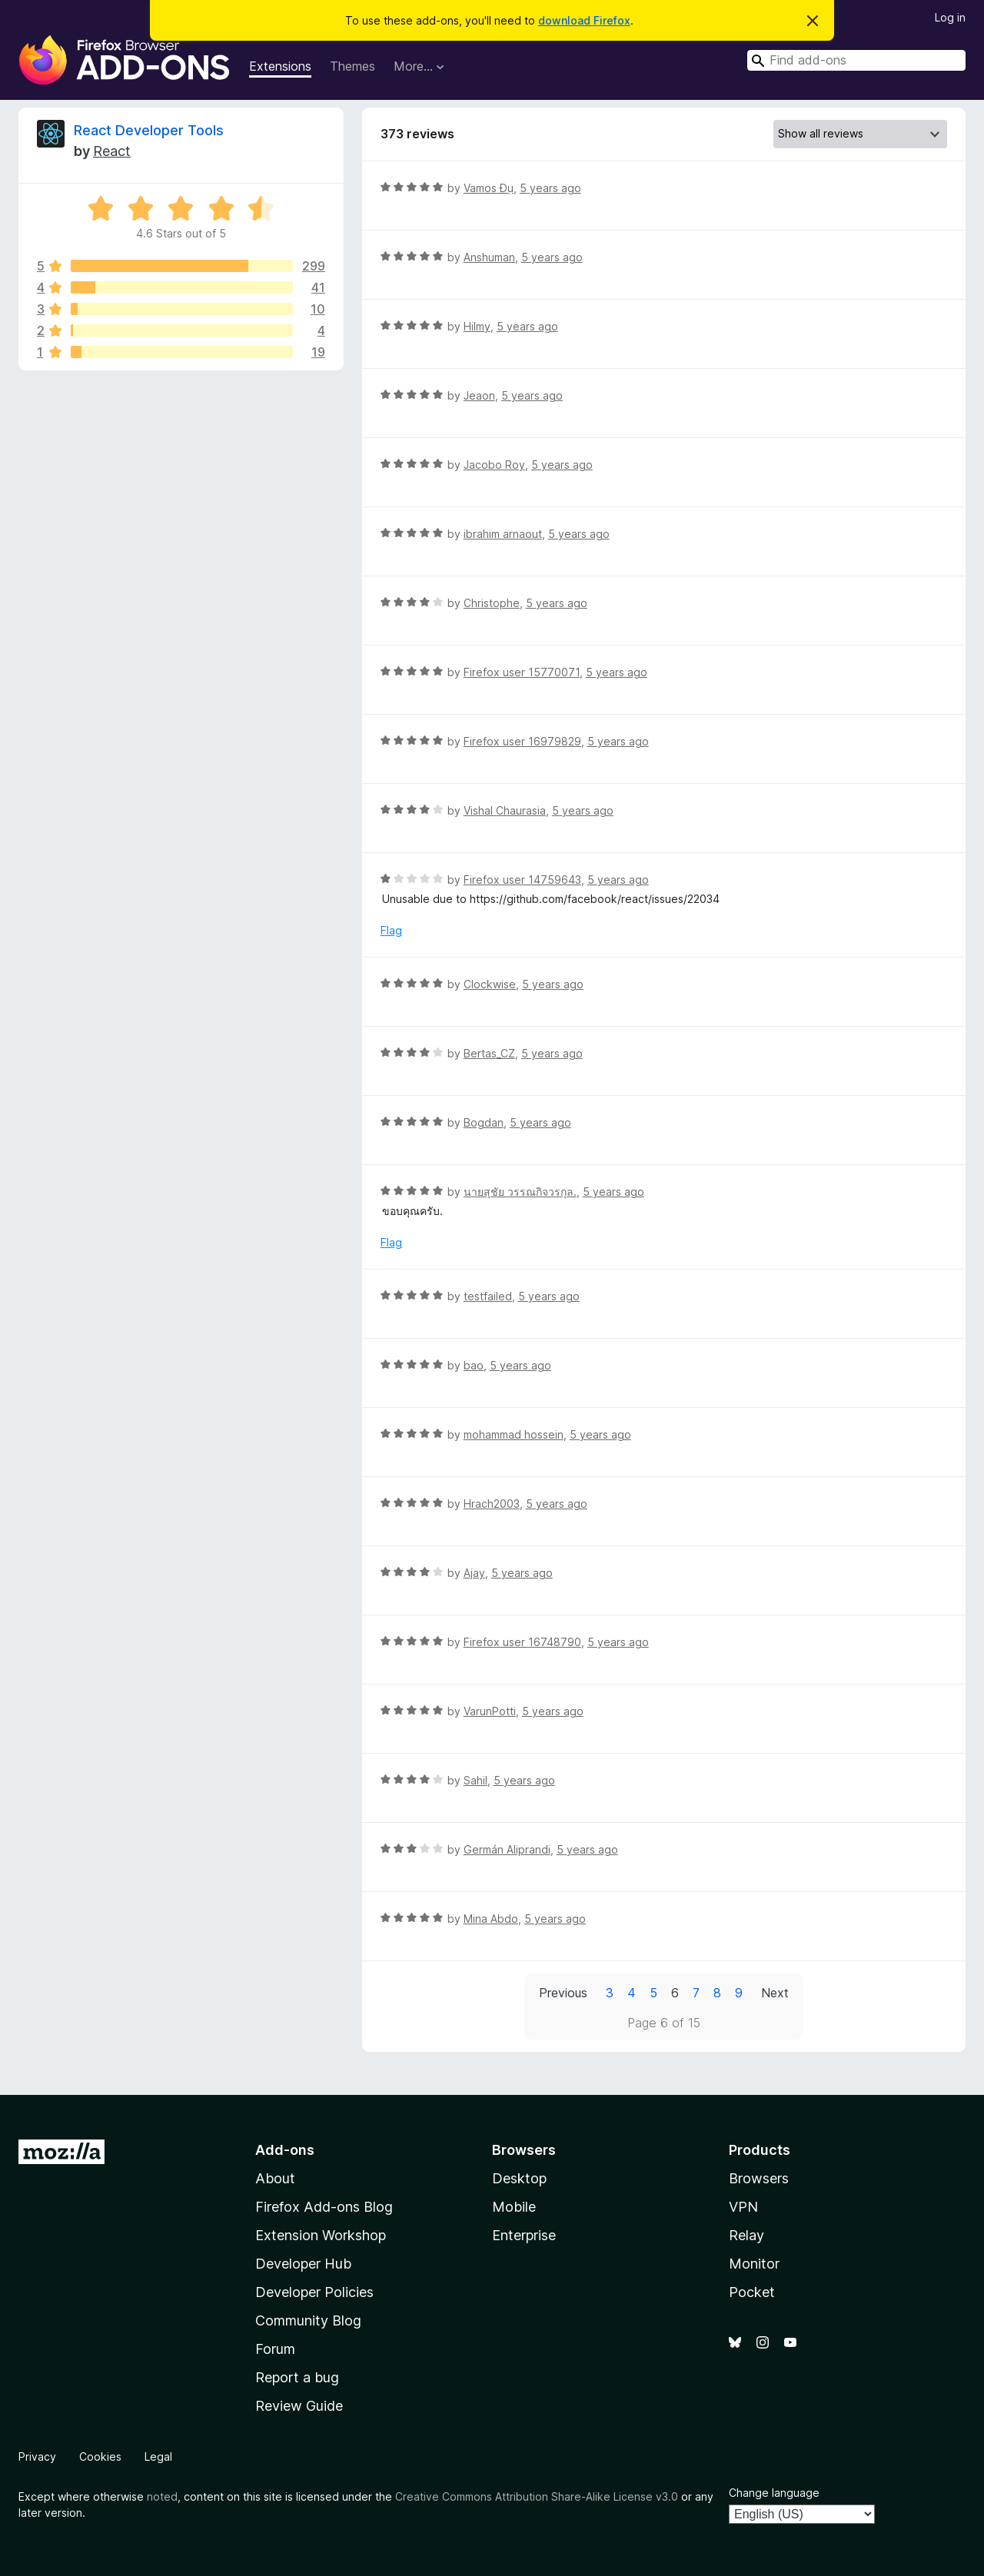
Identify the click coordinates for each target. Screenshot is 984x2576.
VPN (743, 2207)
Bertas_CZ (489, 1053)
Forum (275, 2349)
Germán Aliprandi (507, 1849)
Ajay (474, 1572)
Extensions (280, 66)
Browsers (759, 2178)
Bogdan (484, 1122)
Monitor (754, 2264)
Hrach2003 (492, 1503)
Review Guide (299, 2406)
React (112, 151)
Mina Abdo (491, 1918)
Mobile (514, 2207)
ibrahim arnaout (503, 533)
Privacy (37, 2456)
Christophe (492, 602)
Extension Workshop (320, 2235)
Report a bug (297, 2377)
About (275, 2178)
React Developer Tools (149, 130)
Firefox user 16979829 (522, 741)
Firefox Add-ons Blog (324, 2207)
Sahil (475, 1780)
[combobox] (856, 60)
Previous (563, 1992)
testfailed (488, 1296)
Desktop (519, 2178)
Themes (352, 66)
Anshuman (489, 257)
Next (775, 1992)
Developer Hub (303, 2264)
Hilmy (477, 326)
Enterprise (524, 2235)
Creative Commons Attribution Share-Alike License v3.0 (536, 2496)
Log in (950, 17)
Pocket (752, 2292)
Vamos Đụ (489, 187)
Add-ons (284, 2150)
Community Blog (308, 2320)
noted (162, 2496)
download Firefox (584, 20)
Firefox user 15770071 (522, 672)
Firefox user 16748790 (522, 1641)
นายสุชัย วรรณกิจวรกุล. (520, 1191)
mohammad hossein (513, 1434)
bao (474, 1365)
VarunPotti (490, 1711)
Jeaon (479, 395)
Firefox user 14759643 (522, 879)
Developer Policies (314, 2292)
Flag (391, 930)
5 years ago (550, 187)
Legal (158, 2456)
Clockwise (490, 984)
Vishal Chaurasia (505, 810)
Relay (746, 2235)
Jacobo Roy (494, 464)
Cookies (100, 2456)
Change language (774, 2492)
